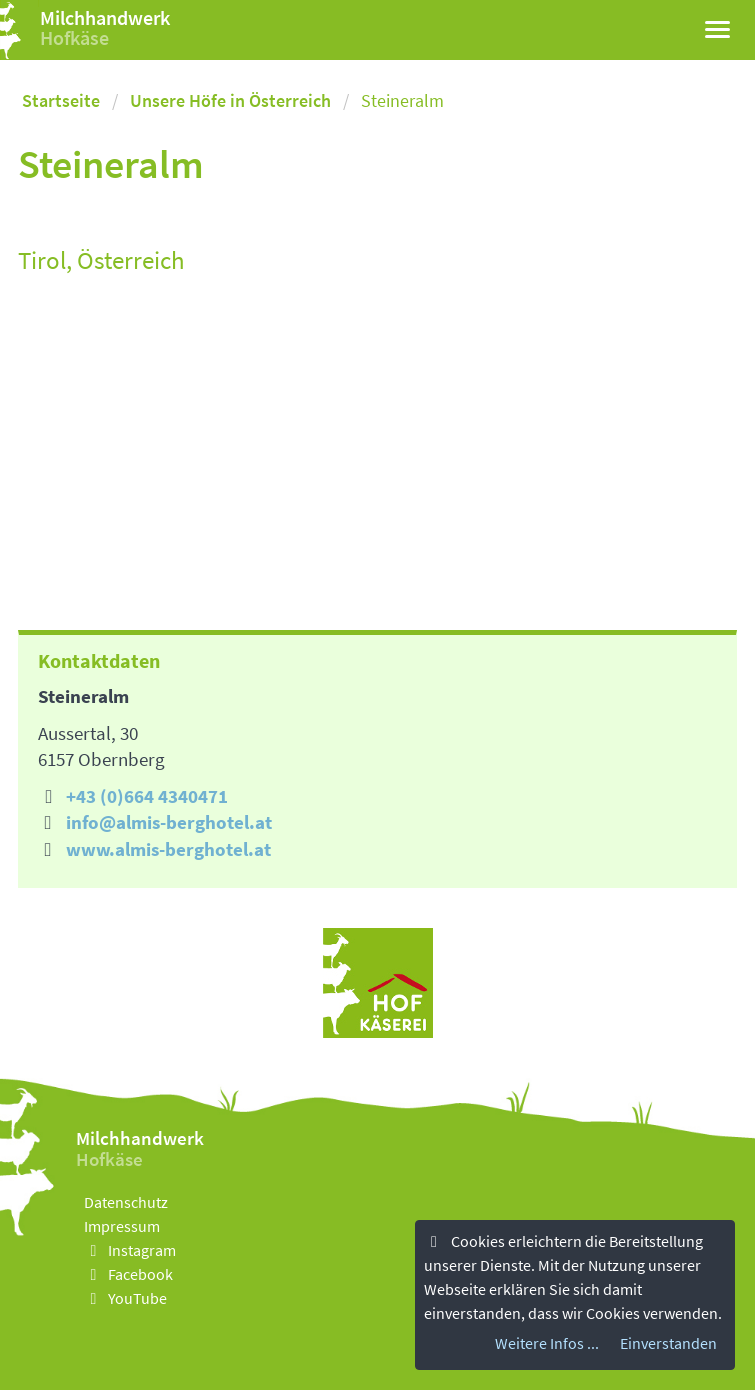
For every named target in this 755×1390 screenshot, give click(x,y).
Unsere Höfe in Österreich (230, 100)
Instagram (130, 1250)
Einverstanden (668, 1343)
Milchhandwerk (105, 17)
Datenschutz (126, 1202)
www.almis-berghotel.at (168, 849)
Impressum (122, 1226)
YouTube (125, 1298)
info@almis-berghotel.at (169, 822)
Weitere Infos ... (547, 1343)
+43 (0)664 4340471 (147, 796)
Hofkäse (74, 37)
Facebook (128, 1274)
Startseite (61, 100)
